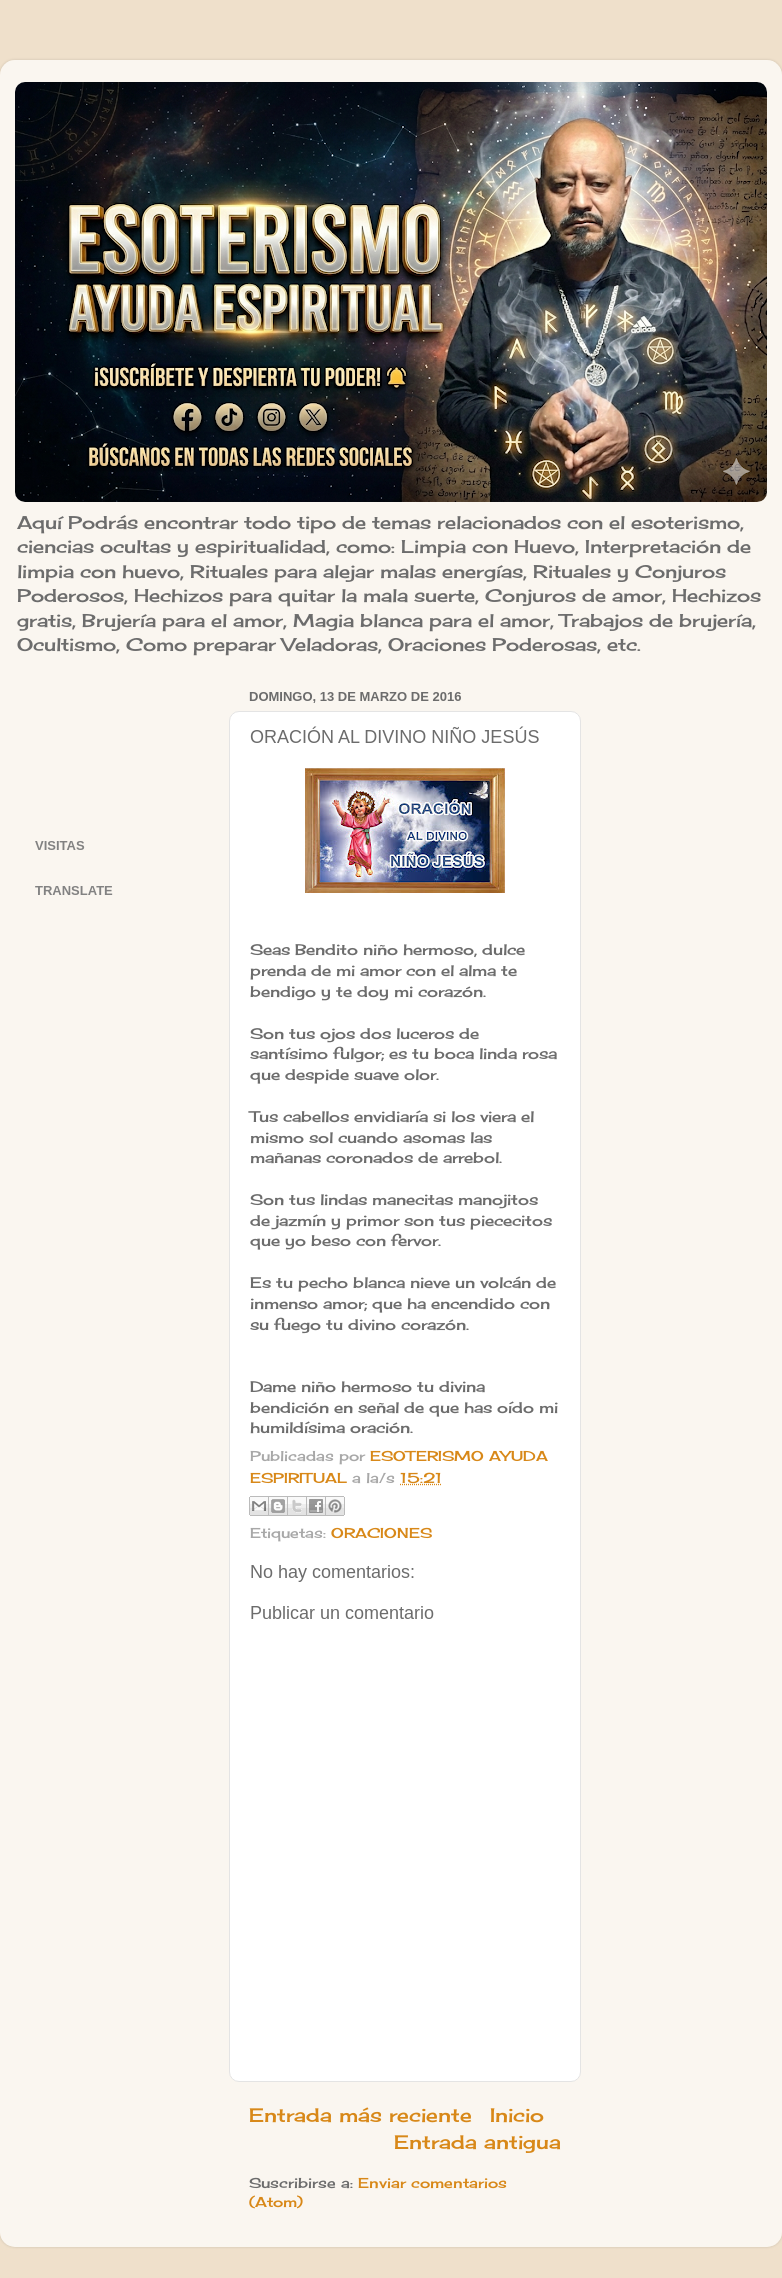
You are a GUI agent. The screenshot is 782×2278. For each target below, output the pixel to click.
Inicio (517, 2115)
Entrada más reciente (360, 2115)
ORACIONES (381, 1533)
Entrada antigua (477, 2142)
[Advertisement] (119, 745)
